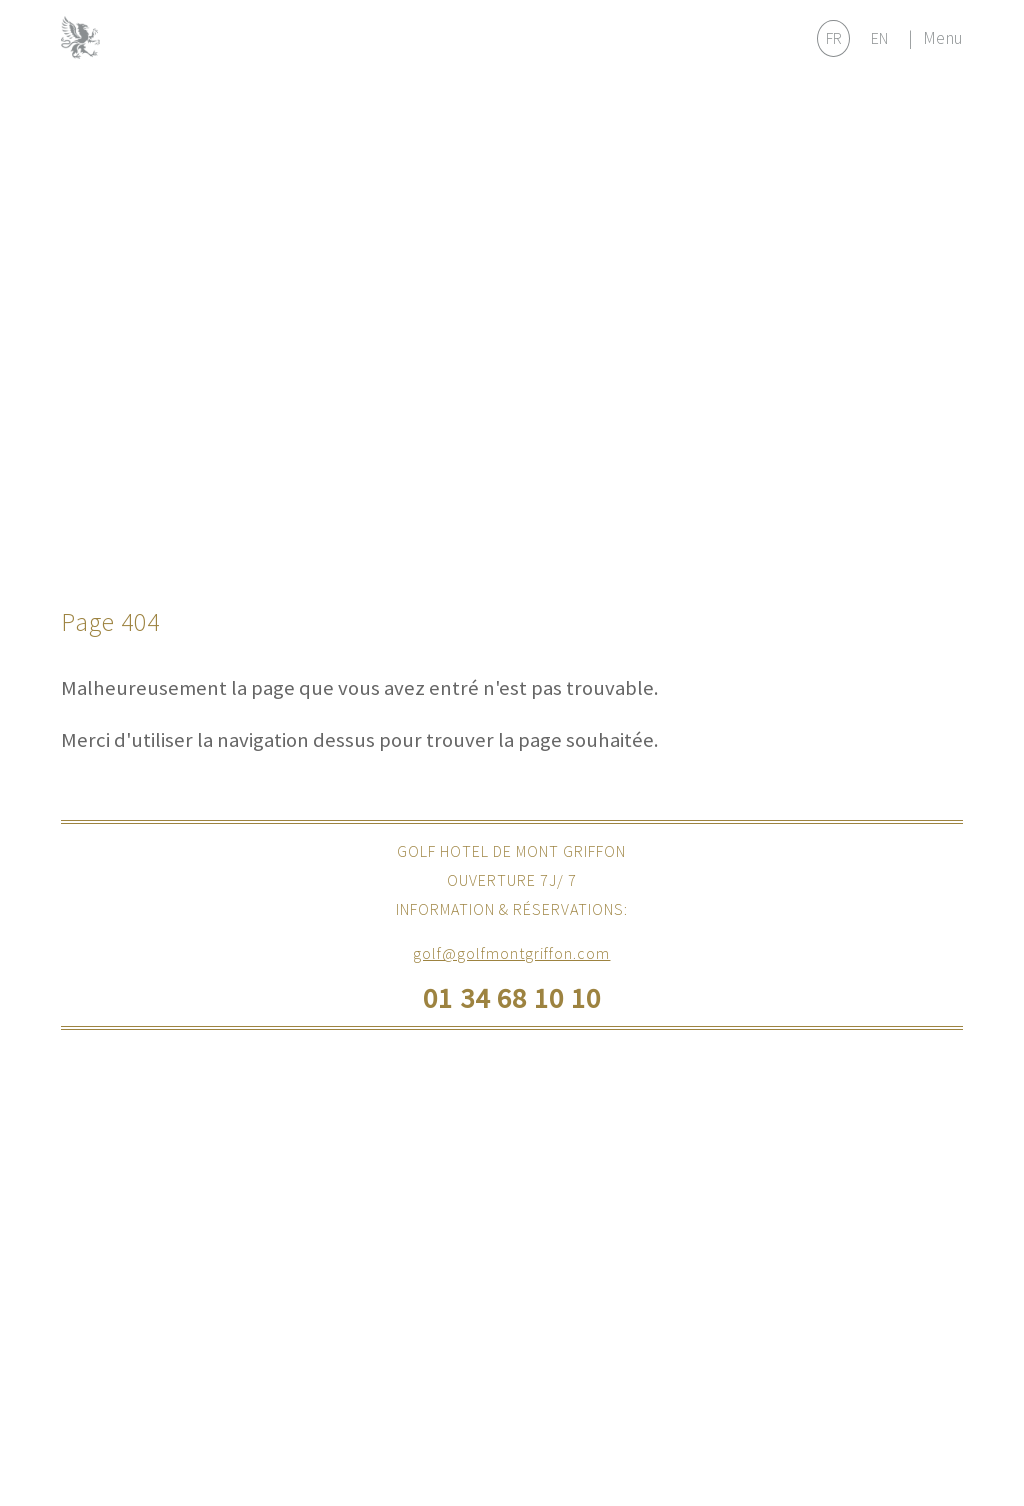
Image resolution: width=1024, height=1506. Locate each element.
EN (879, 38)
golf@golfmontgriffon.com (511, 953)
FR (834, 38)
